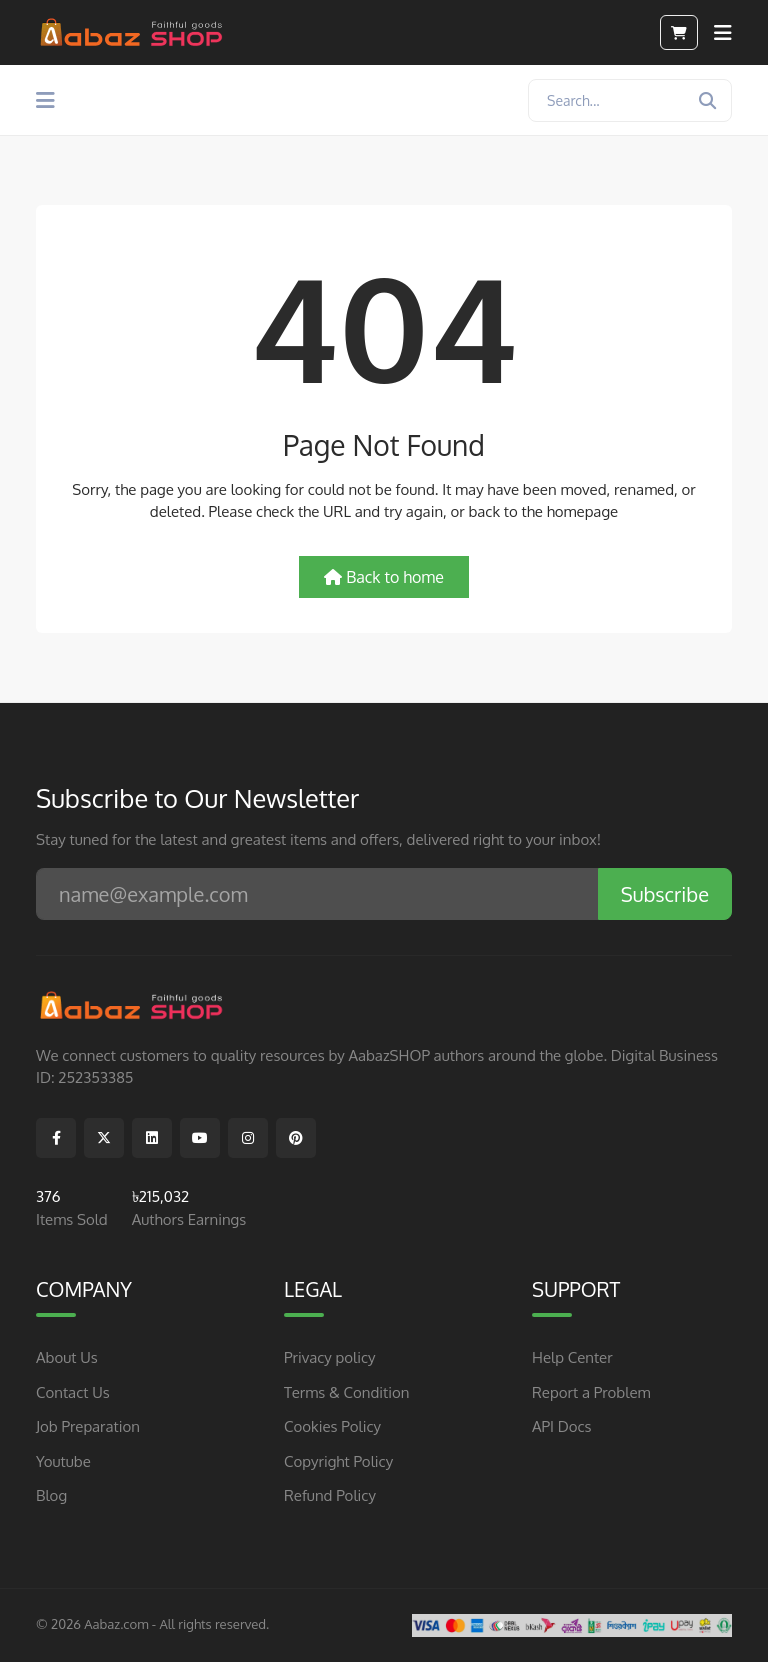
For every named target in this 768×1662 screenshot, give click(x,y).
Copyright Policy (338, 1461)
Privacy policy (330, 1357)
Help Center (572, 1357)
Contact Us (73, 1392)
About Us (67, 1357)
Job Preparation (88, 1426)
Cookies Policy (332, 1426)
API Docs (562, 1426)
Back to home (384, 577)
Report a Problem (591, 1392)
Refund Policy (330, 1495)
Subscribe (665, 894)
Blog (51, 1495)
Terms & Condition (347, 1392)
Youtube (63, 1461)
